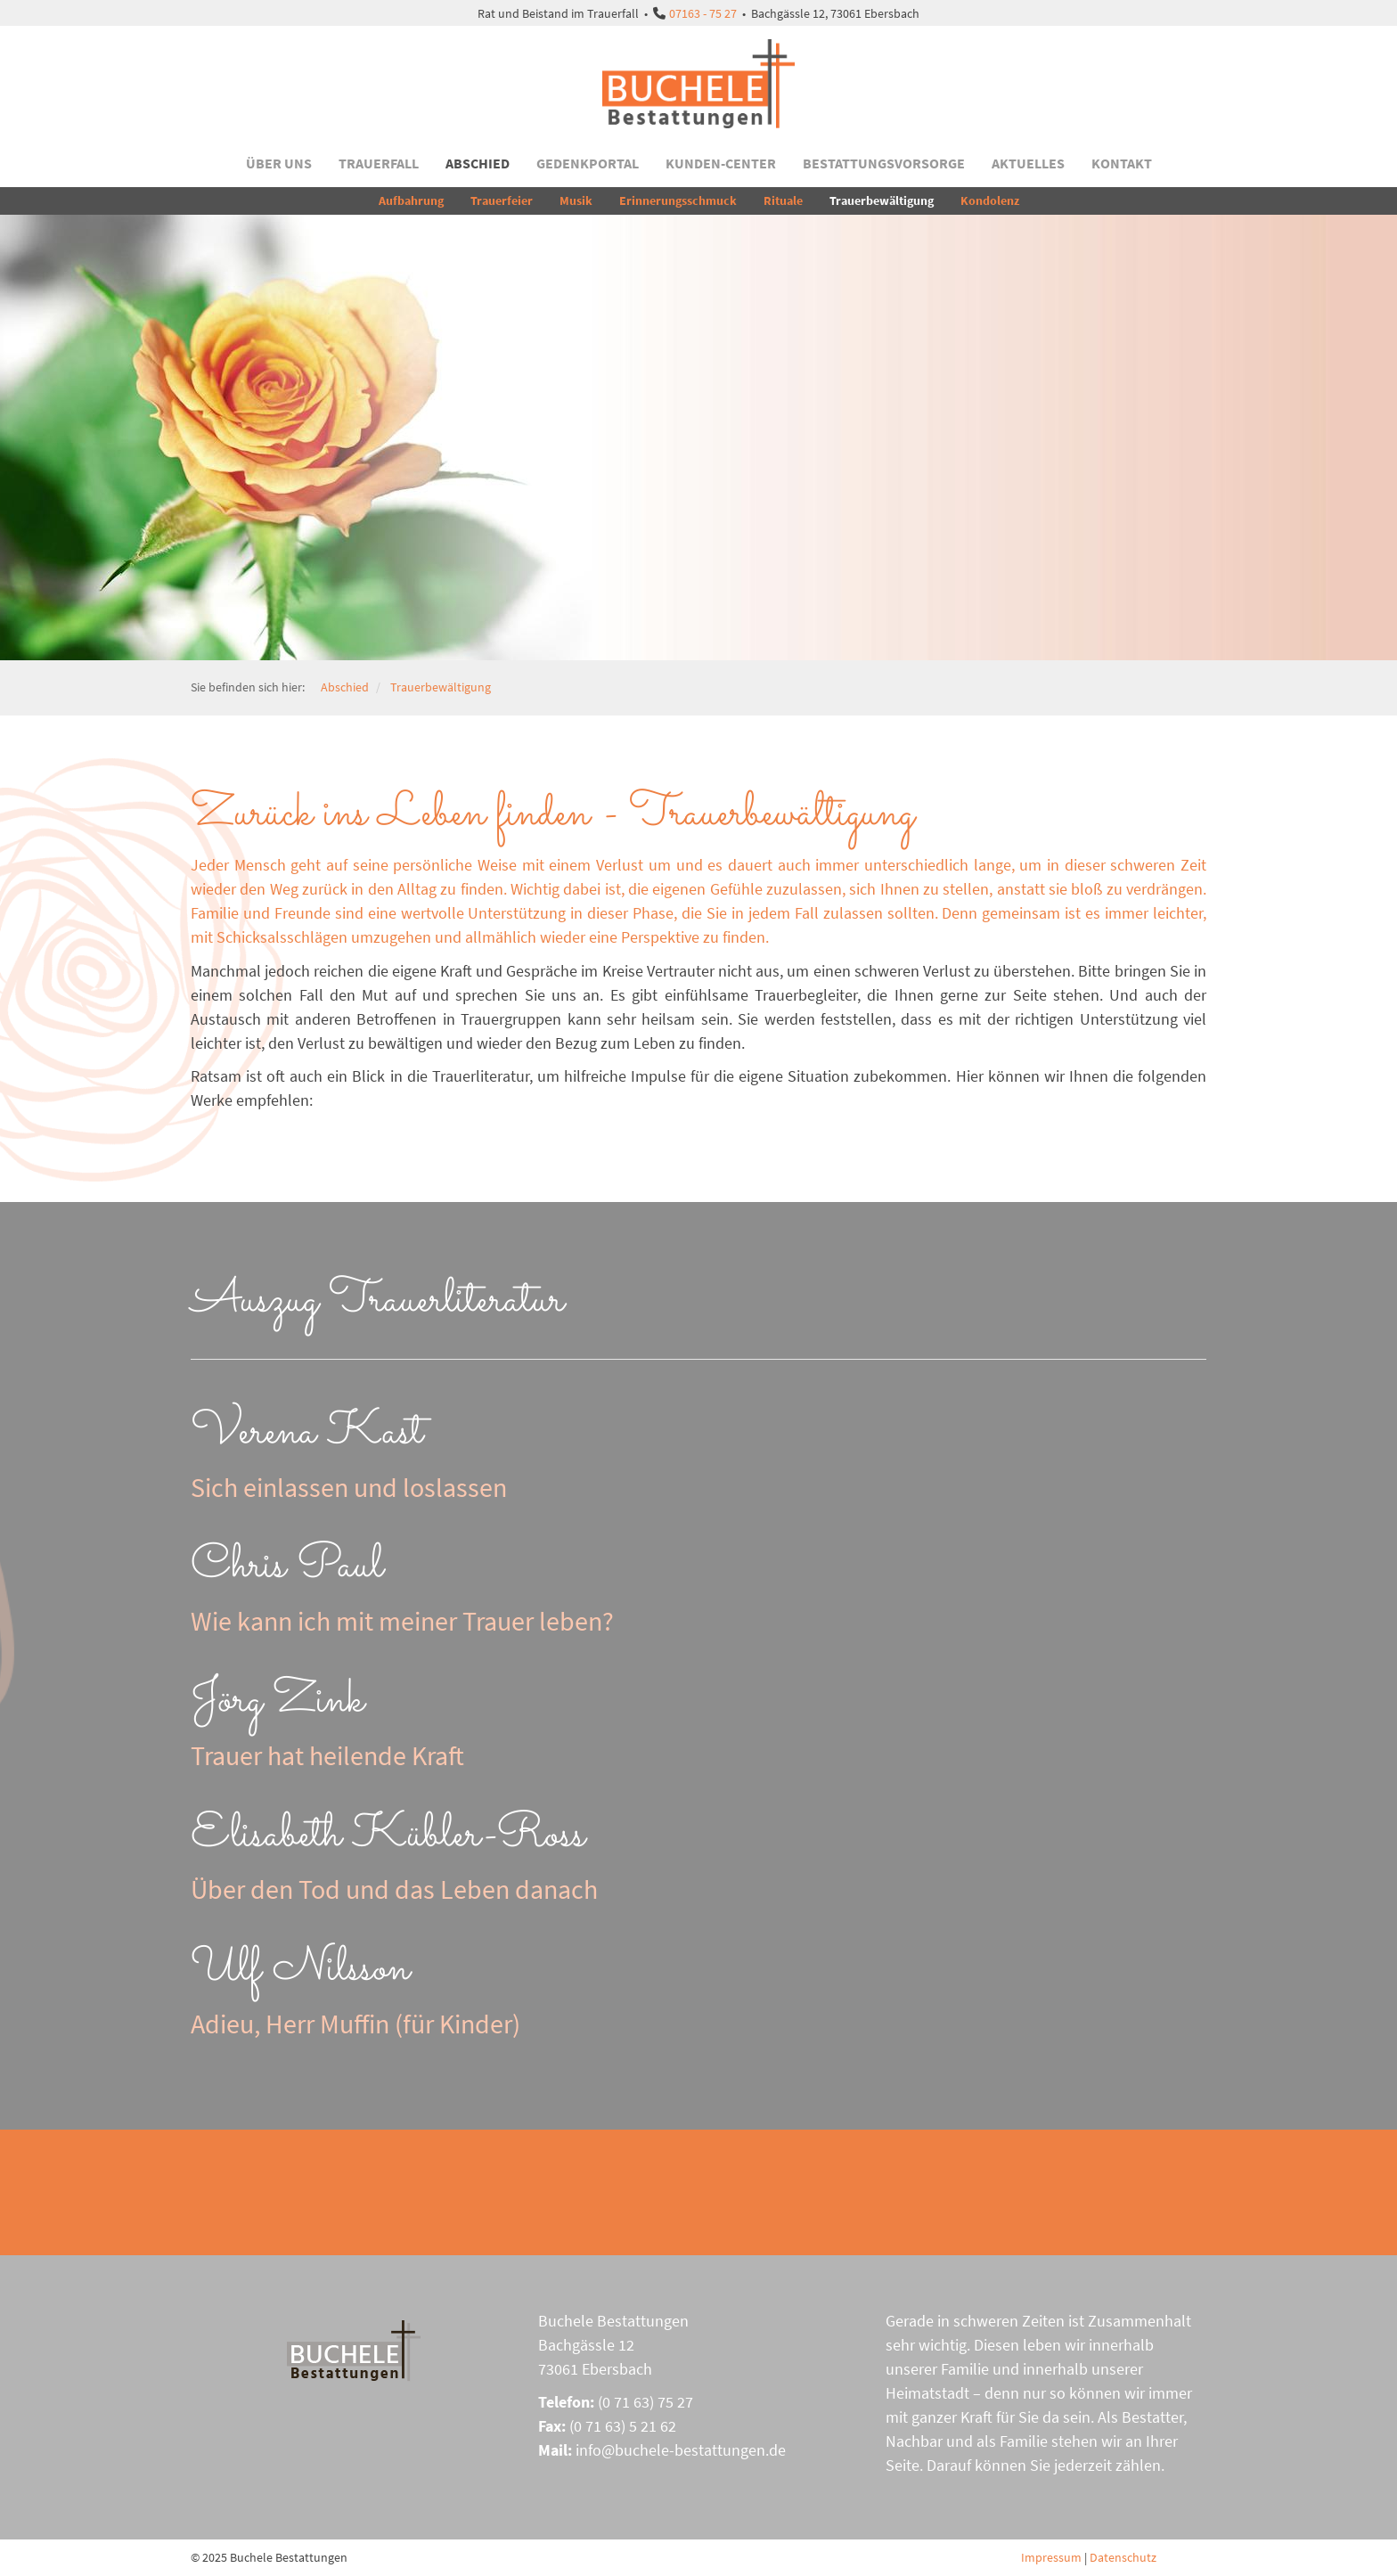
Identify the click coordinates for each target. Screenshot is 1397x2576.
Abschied (477, 163)
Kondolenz (989, 200)
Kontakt (1121, 163)
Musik (576, 200)
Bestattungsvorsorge (884, 163)
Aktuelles (1028, 163)
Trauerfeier (501, 200)
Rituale (783, 200)
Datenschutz (1123, 2557)
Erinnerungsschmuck (678, 200)
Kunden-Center (721, 163)
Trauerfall (379, 163)
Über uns (279, 163)
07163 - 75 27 (703, 13)
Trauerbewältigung (881, 200)
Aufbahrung (411, 200)
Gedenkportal (587, 163)
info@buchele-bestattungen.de (681, 2450)
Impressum (1051, 2557)
